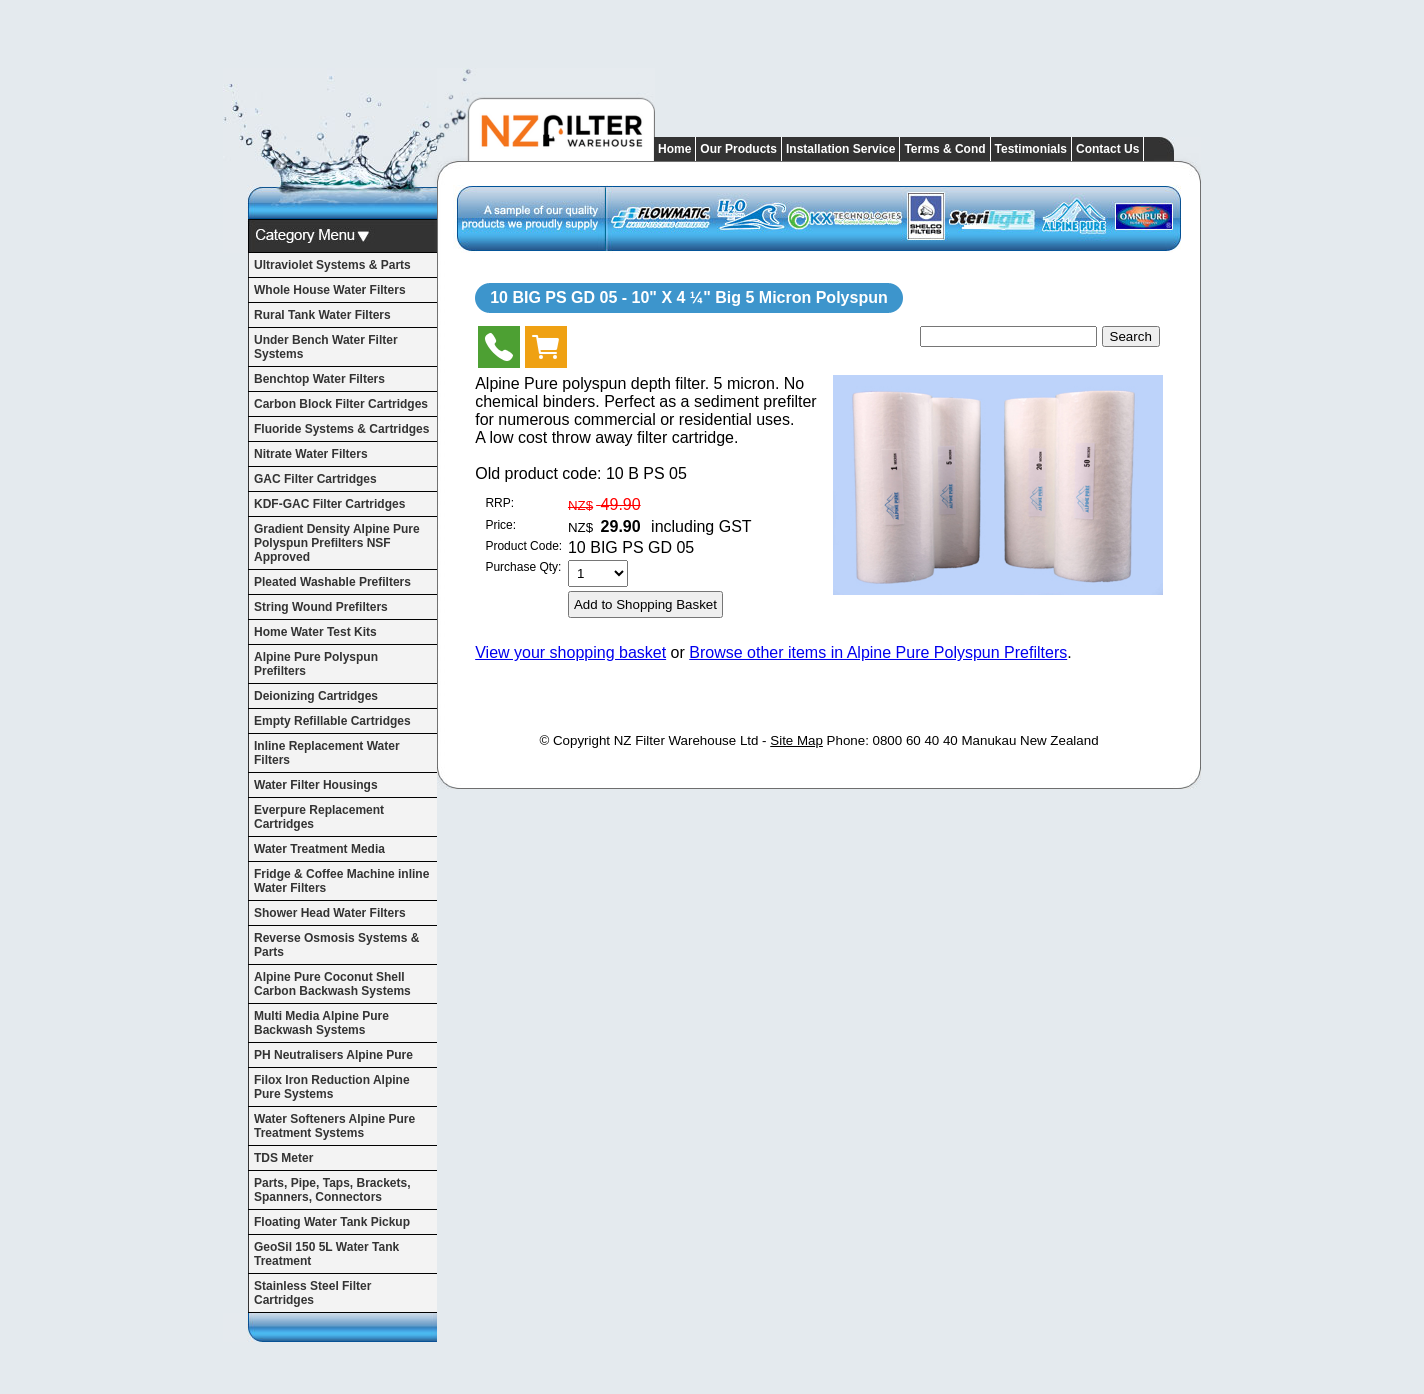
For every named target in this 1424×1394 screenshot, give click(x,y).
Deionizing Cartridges (316, 696)
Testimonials (1031, 149)
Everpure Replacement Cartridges (319, 817)
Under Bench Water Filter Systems (326, 347)
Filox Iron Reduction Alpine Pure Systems (332, 1087)
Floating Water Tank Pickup (332, 1222)
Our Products (738, 149)
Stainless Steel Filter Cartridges (312, 1293)
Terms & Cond (944, 149)
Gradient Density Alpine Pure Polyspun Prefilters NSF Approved (337, 543)
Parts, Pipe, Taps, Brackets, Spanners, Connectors (332, 1190)
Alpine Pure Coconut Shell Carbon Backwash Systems (332, 984)
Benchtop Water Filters (319, 379)
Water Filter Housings (316, 785)
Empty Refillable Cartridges (332, 721)
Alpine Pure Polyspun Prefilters (316, 664)
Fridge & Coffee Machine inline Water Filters (341, 881)
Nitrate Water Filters (311, 454)
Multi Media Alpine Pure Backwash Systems (321, 1023)
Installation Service (840, 149)
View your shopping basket (570, 652)
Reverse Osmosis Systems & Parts (336, 945)
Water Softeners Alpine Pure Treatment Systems (334, 1126)
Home (674, 149)
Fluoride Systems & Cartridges (341, 429)
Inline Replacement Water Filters (327, 753)
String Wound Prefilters (321, 607)
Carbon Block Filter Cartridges (341, 404)
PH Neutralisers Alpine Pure (333, 1055)
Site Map (796, 740)
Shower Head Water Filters (330, 913)
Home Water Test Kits (315, 632)
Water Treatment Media (319, 849)
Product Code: (523, 546)
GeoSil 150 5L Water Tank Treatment (326, 1254)
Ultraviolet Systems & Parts (332, 265)
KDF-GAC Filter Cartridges (329, 504)
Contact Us (1107, 149)
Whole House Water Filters (330, 290)
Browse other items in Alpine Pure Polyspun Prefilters (878, 652)
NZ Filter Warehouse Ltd (686, 740)
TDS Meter (283, 1158)
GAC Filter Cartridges (315, 479)
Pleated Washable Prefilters (332, 582)
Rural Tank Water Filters (322, 315)
